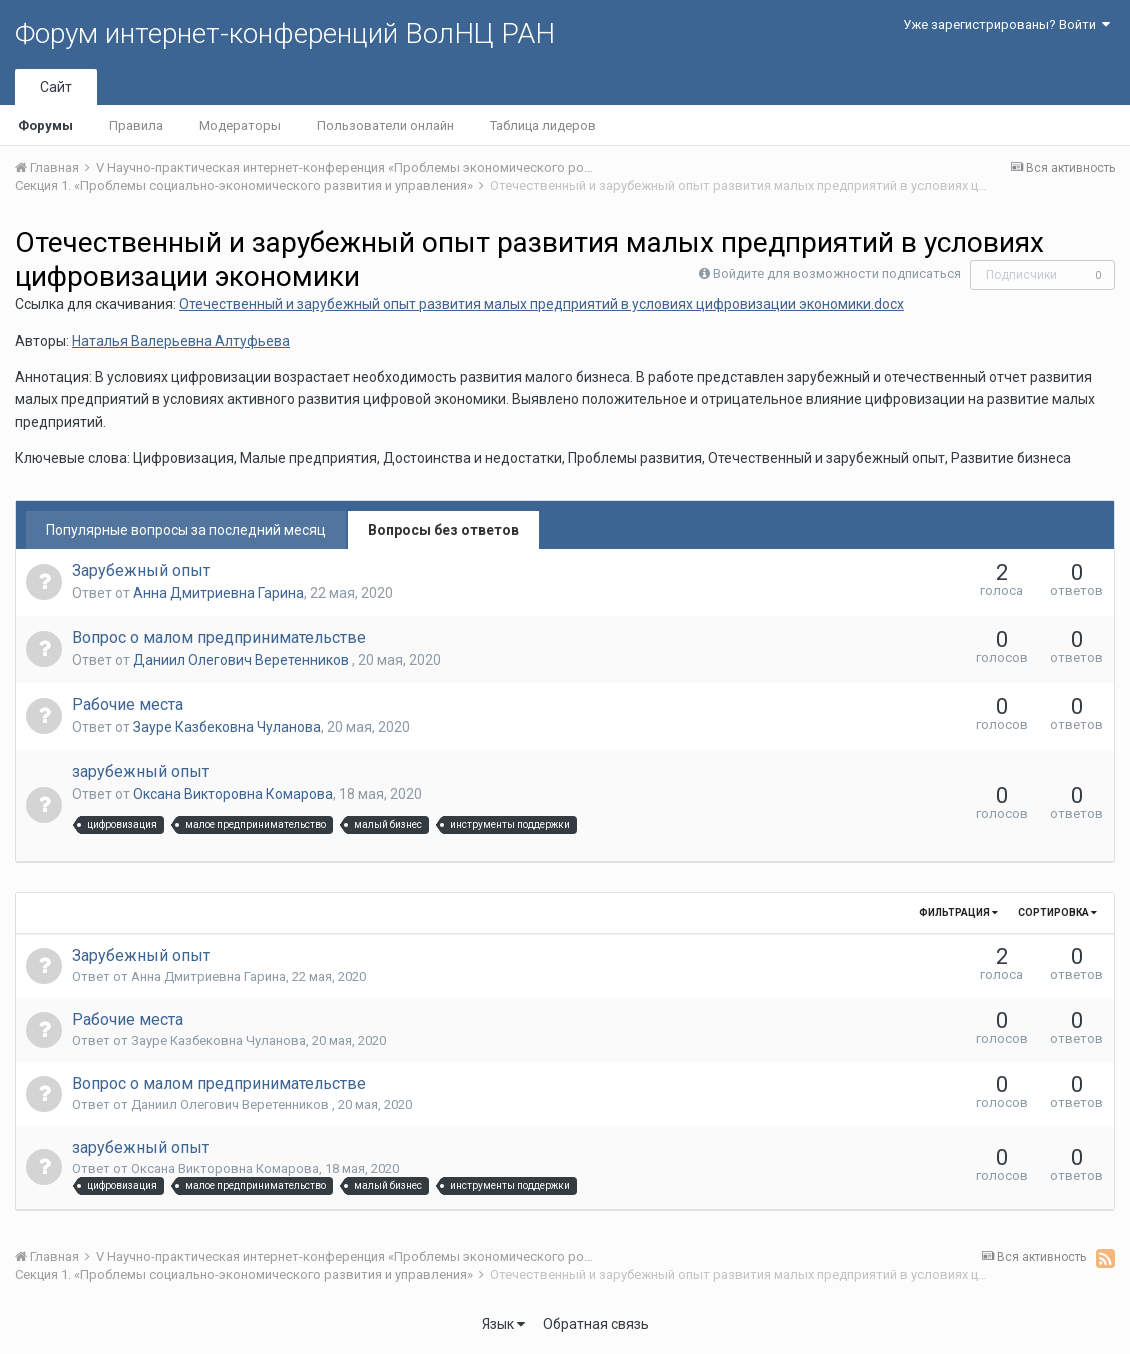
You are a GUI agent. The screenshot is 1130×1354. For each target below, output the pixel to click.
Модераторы (240, 125)
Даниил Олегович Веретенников (242, 660)
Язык (503, 1324)
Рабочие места (127, 704)
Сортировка (1057, 912)
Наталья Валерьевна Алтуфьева (181, 341)
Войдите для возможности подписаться (837, 273)
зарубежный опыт (140, 771)
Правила (136, 125)
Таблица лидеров (543, 125)
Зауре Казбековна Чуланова (227, 727)
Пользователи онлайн (385, 125)
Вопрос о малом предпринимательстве (219, 637)
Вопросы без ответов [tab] (443, 530)
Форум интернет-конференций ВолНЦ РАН (285, 33)
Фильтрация (958, 912)
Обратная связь (596, 1324)
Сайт (56, 87)
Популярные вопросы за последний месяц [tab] (186, 530)
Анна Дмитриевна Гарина (218, 593)
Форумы (45, 125)
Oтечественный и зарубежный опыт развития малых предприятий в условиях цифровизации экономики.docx (541, 304)
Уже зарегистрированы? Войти (1006, 24)
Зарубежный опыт (141, 570)
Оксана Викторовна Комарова (233, 794)
